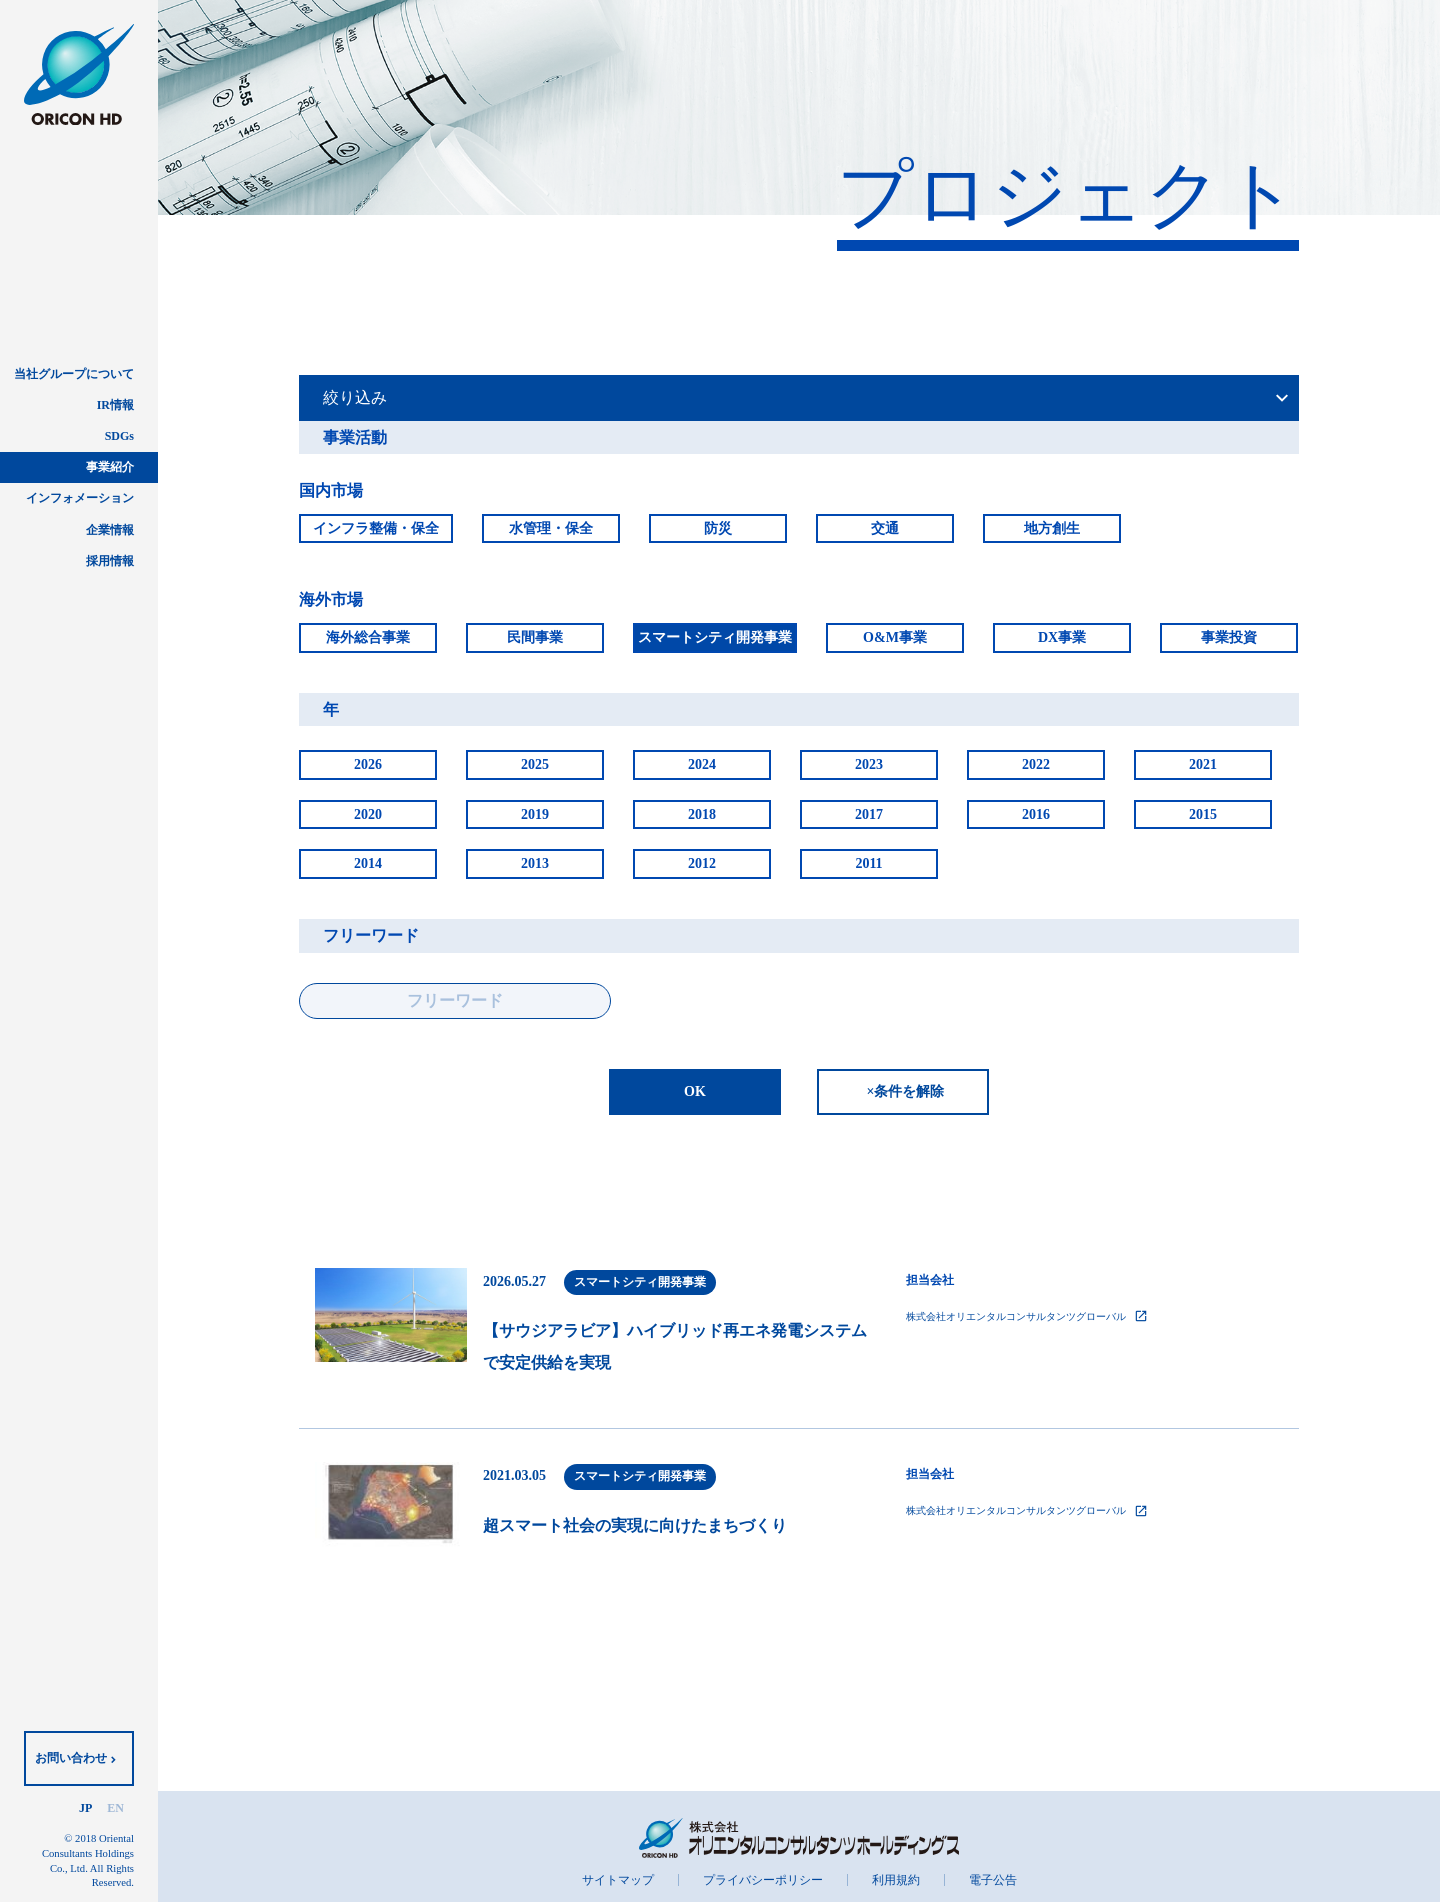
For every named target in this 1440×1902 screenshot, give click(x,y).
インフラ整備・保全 (376, 528)
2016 (1036, 814)
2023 (869, 764)
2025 (535, 764)
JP (85, 1808)
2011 (868, 863)
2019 (535, 814)
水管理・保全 (551, 528)
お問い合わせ (71, 1758)
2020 (368, 814)
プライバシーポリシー (763, 1880)
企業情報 (110, 530)
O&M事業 (895, 637)
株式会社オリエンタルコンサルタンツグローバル (1027, 1316)
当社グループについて (74, 374)
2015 (1203, 814)
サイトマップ (618, 1880)
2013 (535, 863)
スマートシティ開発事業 (715, 637)
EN (115, 1808)
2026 (368, 764)
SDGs (119, 436)
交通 (885, 528)
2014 (368, 863)
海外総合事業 (368, 637)
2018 (702, 814)
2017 (869, 814)
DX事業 (1062, 637)
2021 (1203, 764)
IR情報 (115, 405)
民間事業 (535, 637)
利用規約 (896, 1880)
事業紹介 (110, 467)
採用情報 (110, 561)
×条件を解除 (906, 1091)
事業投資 (1229, 637)
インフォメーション (80, 498)
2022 (1036, 764)
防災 (718, 528)
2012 (702, 863)
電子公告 (993, 1880)
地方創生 (1052, 528)
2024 (702, 764)
